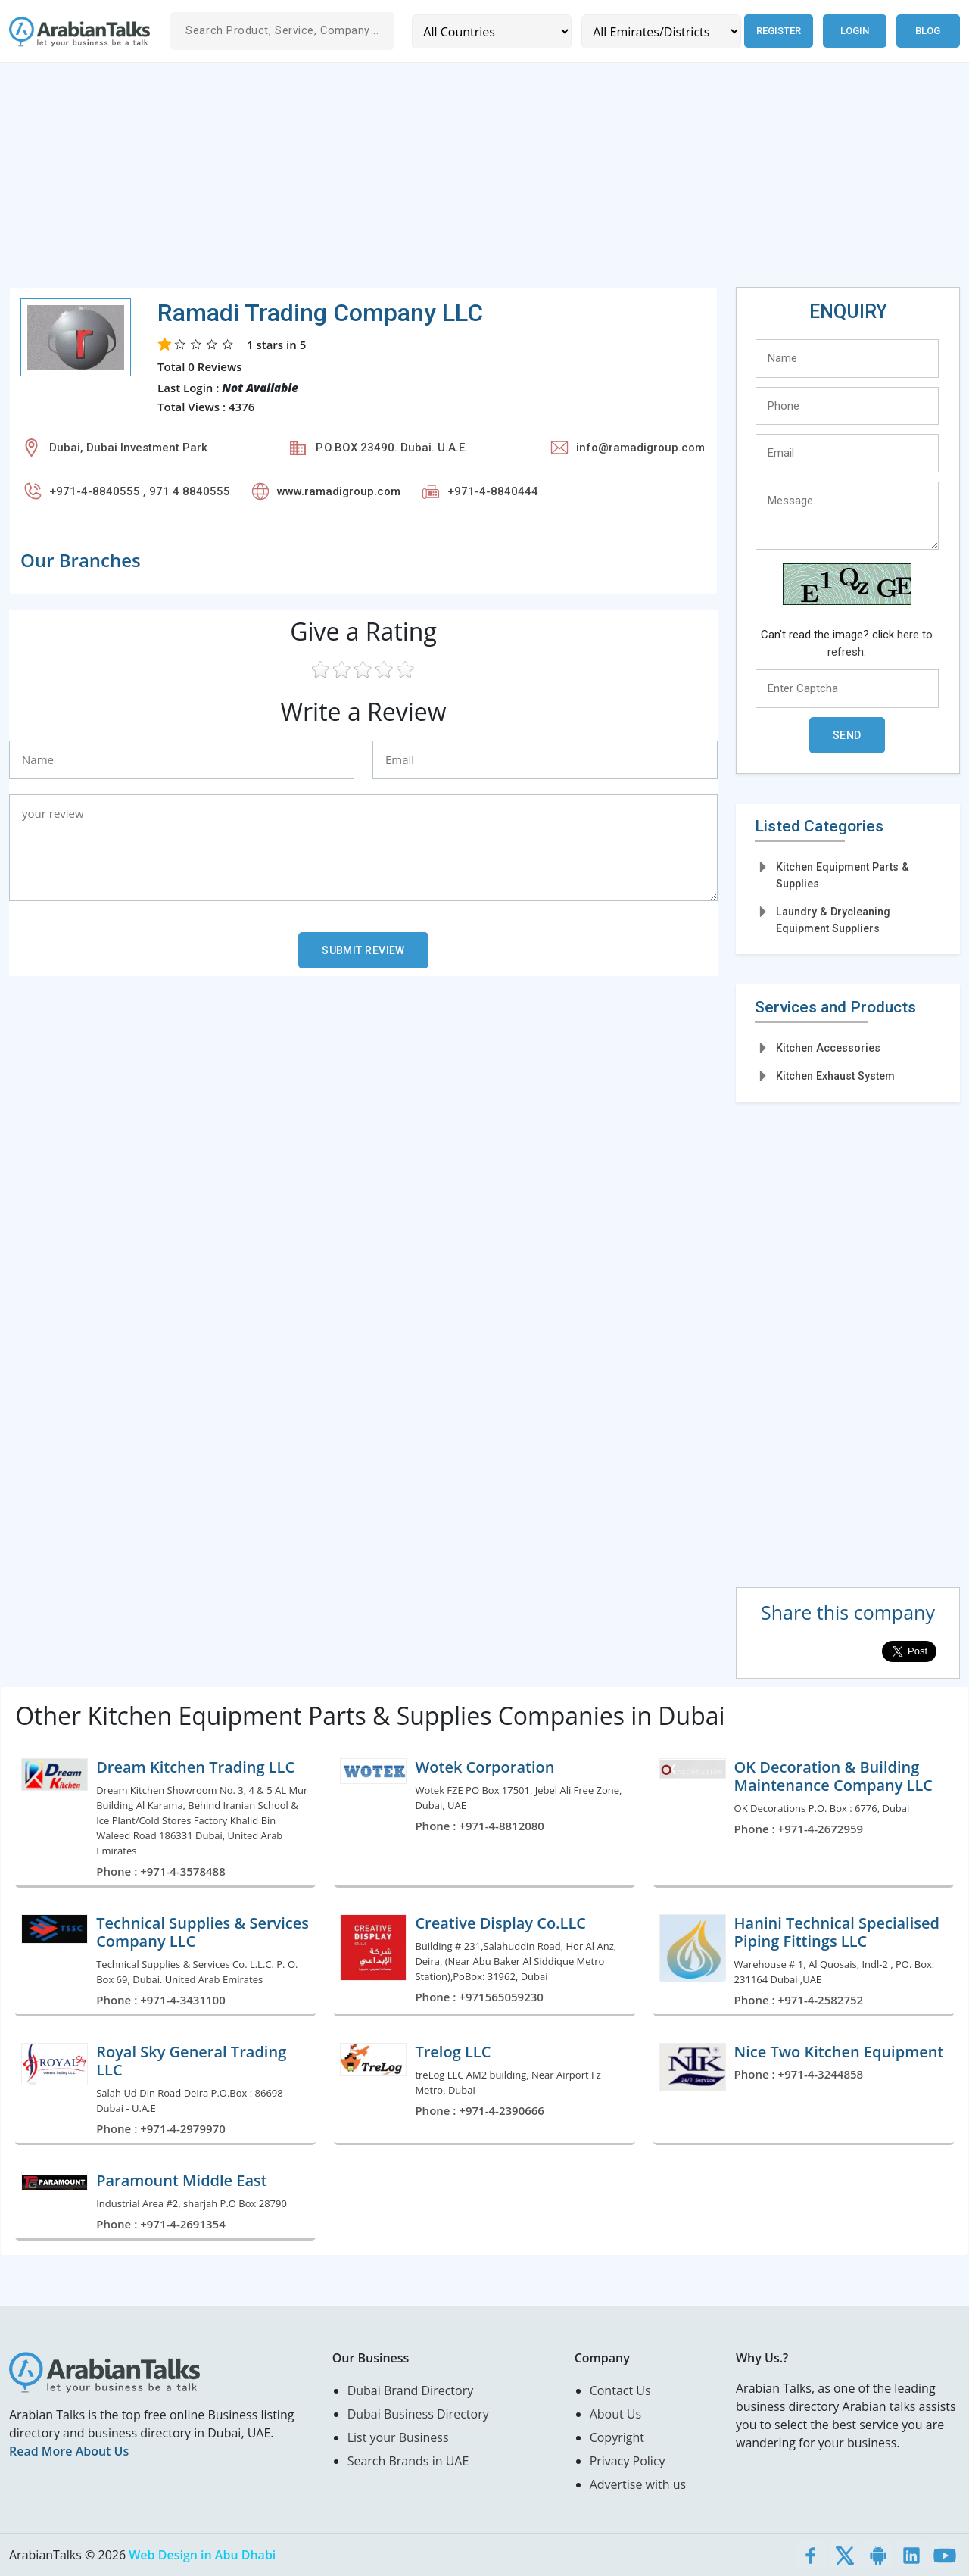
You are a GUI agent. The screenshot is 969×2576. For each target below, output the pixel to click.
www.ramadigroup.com (338, 491)
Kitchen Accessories (828, 1048)
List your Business (398, 2437)
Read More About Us (69, 2451)
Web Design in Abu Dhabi (202, 2554)
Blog (927, 30)
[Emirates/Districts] (661, 31)
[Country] (492, 31)
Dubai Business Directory (418, 2414)
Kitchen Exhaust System (835, 1076)
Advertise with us (638, 2484)
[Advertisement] (463, 181)
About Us (616, 2414)
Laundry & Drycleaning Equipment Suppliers (833, 920)
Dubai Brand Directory (410, 2390)
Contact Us (620, 2390)
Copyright (617, 2437)
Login (854, 30)
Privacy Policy (627, 2461)
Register (778, 30)
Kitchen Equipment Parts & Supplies (842, 875)
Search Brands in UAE (408, 2461)
